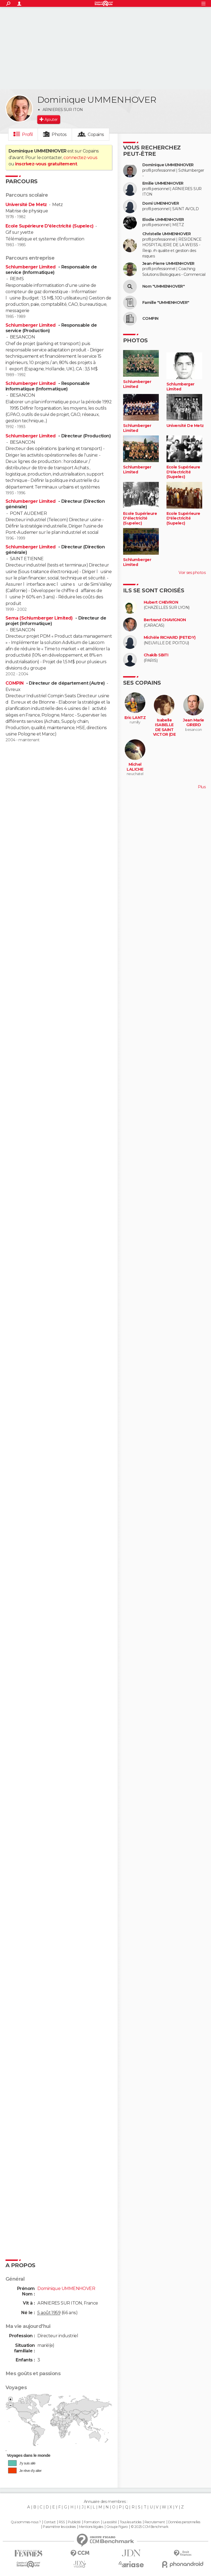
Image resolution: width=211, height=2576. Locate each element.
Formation (91, 2522)
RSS (62, 2522)
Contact (49, 2522)
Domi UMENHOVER (160, 203)
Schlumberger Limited (31, 267)
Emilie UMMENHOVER (162, 183)
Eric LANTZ (135, 717)
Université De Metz (26, 204)
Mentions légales (91, 2527)
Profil (27, 134)
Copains (96, 134)
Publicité (74, 2522)
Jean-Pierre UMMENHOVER (168, 263)
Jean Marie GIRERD (193, 723)
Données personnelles (184, 2522)
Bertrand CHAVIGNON (165, 620)
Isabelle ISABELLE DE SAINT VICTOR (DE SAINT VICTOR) (164, 732)
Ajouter (51, 119)
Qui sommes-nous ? (25, 2522)
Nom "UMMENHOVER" (163, 286)
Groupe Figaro (117, 2527)
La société (110, 2522)
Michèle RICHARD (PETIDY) (170, 637)
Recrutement (155, 2522)
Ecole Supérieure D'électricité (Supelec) (49, 226)
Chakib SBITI (156, 655)
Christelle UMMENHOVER (166, 234)
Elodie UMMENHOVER (163, 219)
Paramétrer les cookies (59, 2527)
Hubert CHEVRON (161, 602)
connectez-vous (80, 157)
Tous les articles (130, 2522)
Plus (202, 786)
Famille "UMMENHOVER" (165, 302)
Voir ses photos (192, 572)
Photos (59, 134)
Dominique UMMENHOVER (168, 165)
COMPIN (15, 683)
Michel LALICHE (135, 767)
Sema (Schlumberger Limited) (39, 618)
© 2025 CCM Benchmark (149, 2527)
